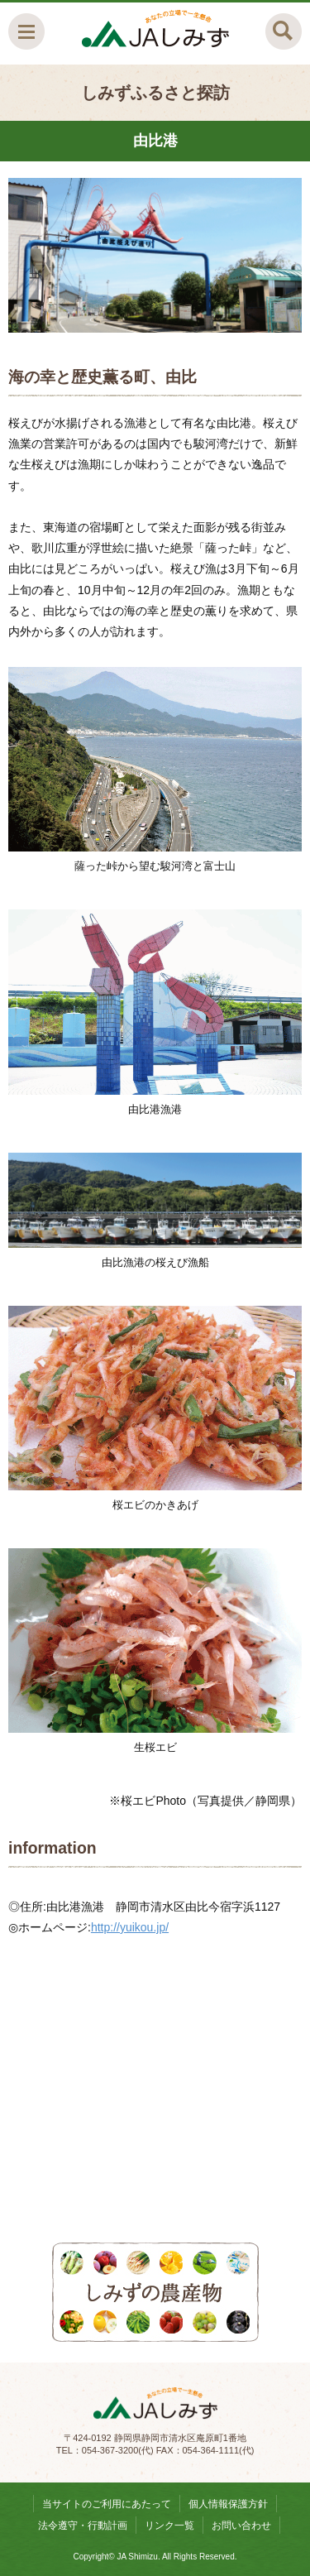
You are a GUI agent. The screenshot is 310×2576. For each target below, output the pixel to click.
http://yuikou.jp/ (130, 1927)
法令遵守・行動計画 (82, 2525)
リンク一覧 (169, 2525)
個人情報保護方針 (228, 2504)
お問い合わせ (241, 2525)
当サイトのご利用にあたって (106, 2504)
